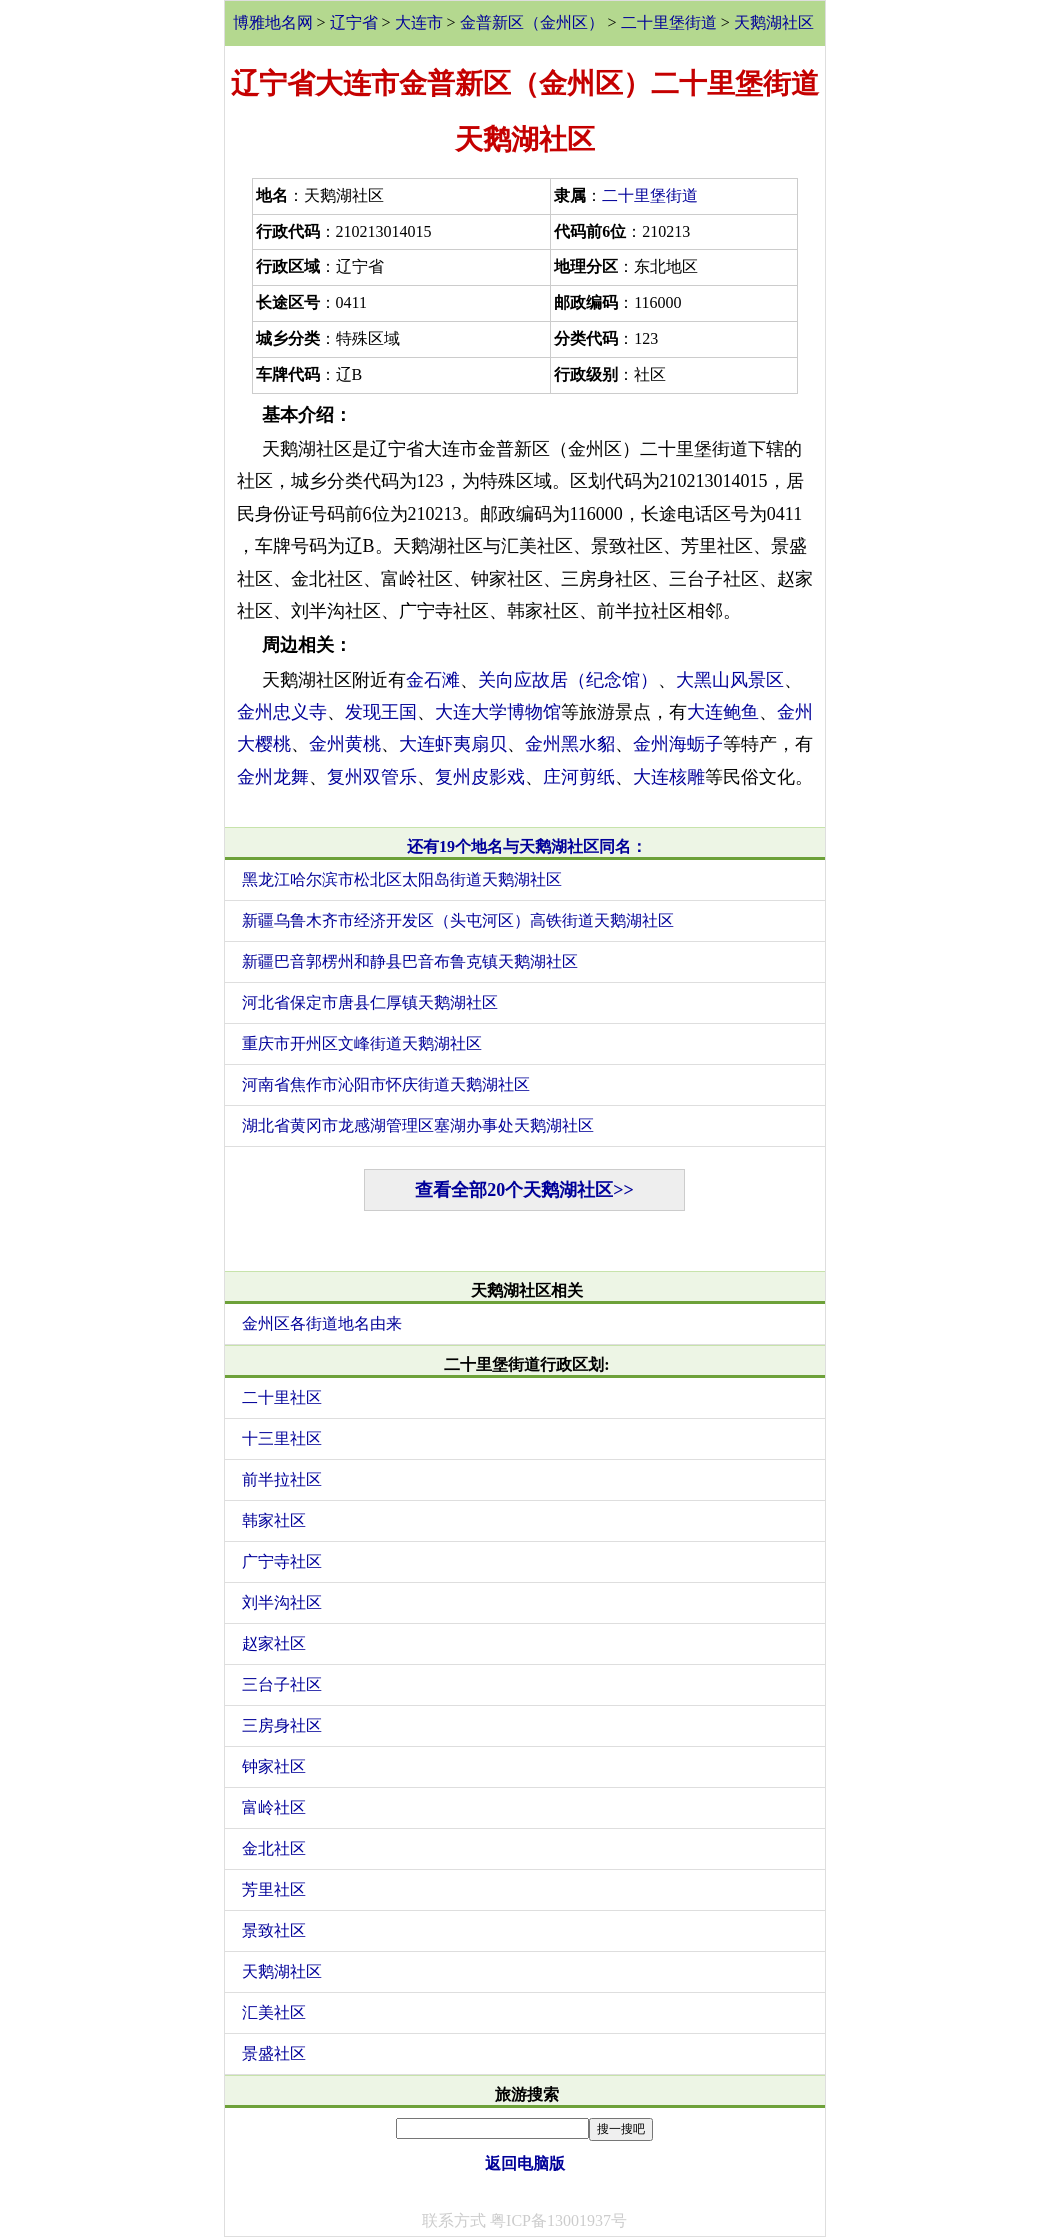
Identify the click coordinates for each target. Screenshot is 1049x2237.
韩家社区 (274, 1520)
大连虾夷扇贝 (453, 744)
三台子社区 (282, 1684)
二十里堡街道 (669, 22)
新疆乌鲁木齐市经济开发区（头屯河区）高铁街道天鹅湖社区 (458, 920)
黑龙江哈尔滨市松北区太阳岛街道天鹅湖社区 (402, 879)
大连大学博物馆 (498, 712)
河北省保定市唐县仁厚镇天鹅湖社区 (370, 1002)
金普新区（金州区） (532, 22)
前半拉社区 (282, 1479)
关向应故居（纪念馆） (568, 680)
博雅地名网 (273, 22)
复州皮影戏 (480, 777)
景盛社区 (274, 2053)
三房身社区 (282, 1725)
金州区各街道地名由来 (322, 1323)
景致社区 (274, 1930)
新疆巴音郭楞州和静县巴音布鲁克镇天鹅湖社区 (410, 961)
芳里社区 (274, 1889)
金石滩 (433, 680)
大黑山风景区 (730, 680)
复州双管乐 (372, 777)
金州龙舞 (273, 777)
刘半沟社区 (282, 1602)
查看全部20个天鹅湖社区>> (524, 1190)
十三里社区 (282, 1438)
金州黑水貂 (570, 744)
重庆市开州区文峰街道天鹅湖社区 (362, 1043)
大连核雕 (669, 777)
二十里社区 (282, 1397)
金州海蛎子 (678, 744)
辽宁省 (354, 22)
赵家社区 (274, 1643)
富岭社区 (274, 1807)
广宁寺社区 (282, 1561)
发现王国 (381, 712)
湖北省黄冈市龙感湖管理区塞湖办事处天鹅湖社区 (418, 1125)
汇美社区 (274, 2012)
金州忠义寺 (282, 712)
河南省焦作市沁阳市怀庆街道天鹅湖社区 (386, 1084)
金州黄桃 (345, 744)
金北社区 (274, 1848)
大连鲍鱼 (723, 712)
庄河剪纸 (579, 777)
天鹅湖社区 (774, 22)
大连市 (419, 22)
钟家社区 (274, 1766)
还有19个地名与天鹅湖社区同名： (527, 846)
